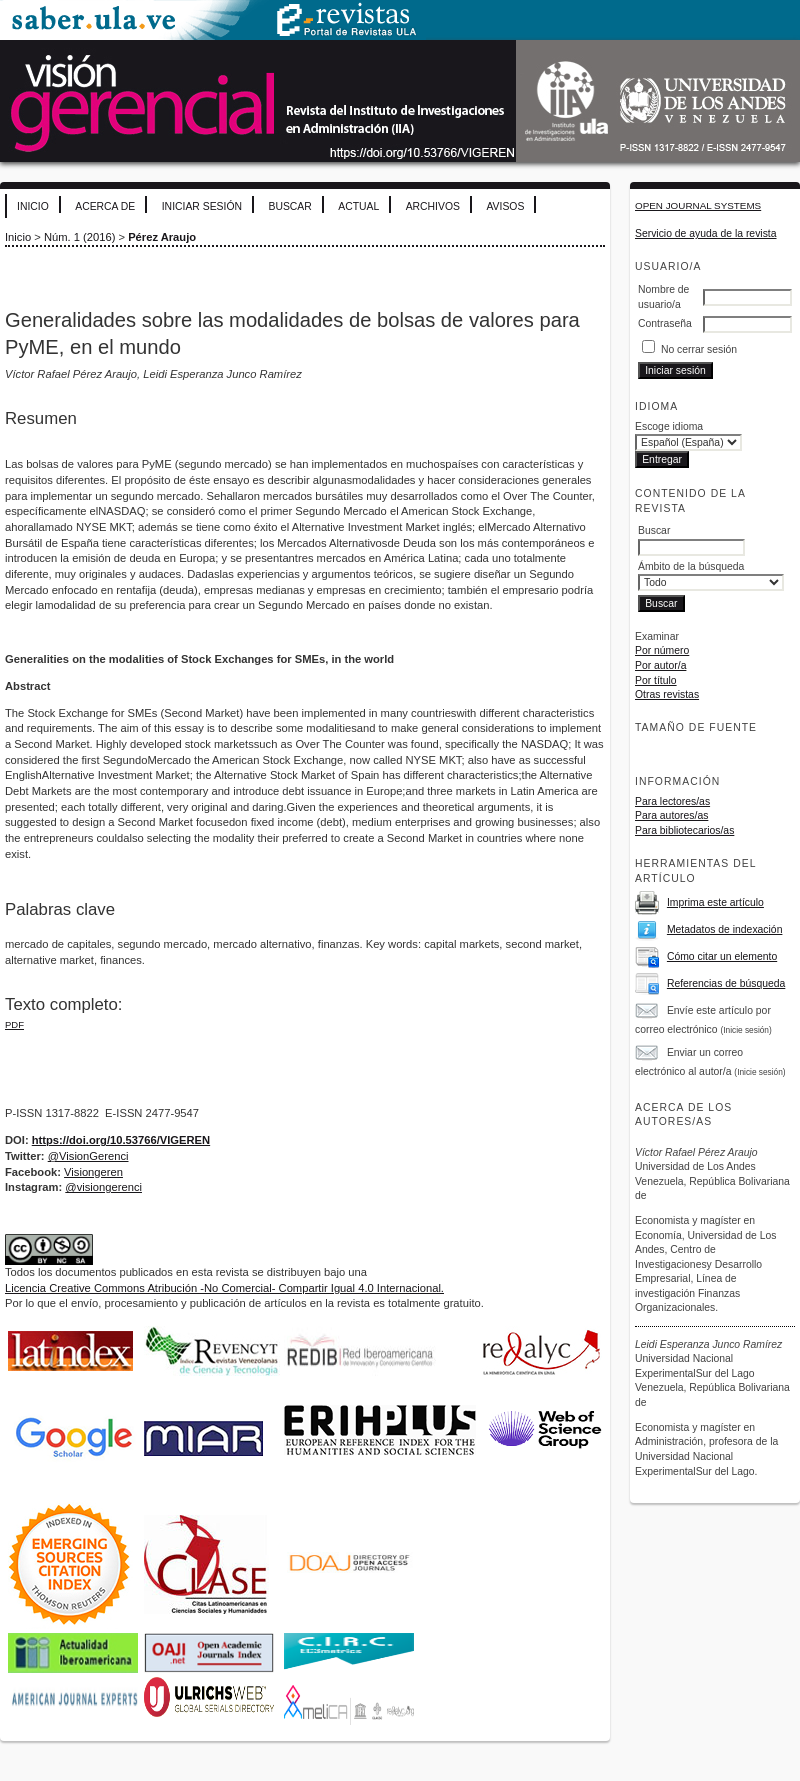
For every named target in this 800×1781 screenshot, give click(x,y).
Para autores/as (671, 815)
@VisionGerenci (88, 1156)
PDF (14, 1024)
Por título (656, 680)
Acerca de (105, 206)
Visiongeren (93, 1172)
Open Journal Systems (698, 205)
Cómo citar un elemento (722, 956)
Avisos (505, 206)
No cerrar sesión (699, 349)
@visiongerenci (103, 1187)
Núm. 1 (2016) (80, 237)
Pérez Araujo (162, 237)
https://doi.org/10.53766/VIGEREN (121, 1140)
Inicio (33, 206)
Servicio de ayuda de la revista (706, 233)
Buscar (289, 206)
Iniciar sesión (202, 206)
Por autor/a (660, 665)
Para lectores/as (672, 801)
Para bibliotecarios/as (684, 830)
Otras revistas (667, 694)
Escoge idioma (669, 426)
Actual (358, 206)
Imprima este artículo (715, 902)
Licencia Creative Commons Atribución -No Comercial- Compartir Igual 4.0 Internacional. (224, 1288)
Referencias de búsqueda (726, 983)
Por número (662, 650)
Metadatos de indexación (725, 929)
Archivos (433, 206)
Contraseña (665, 323)
